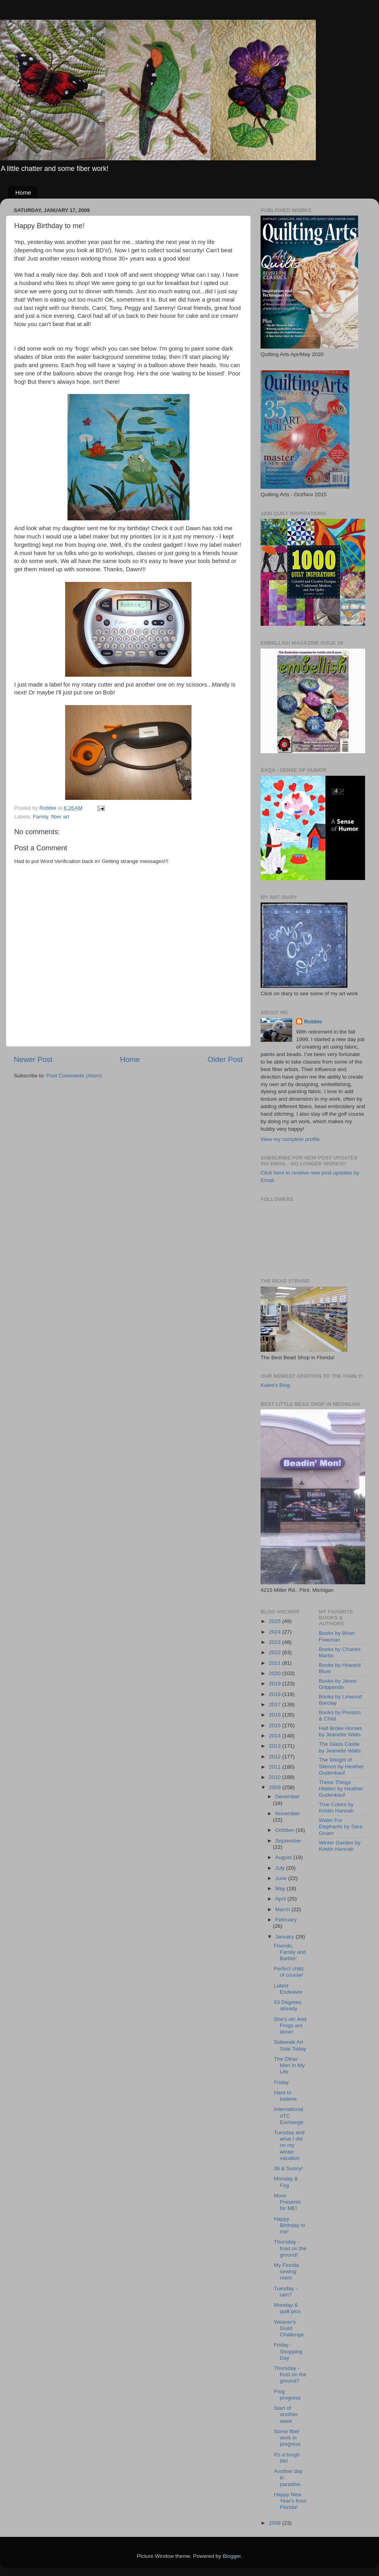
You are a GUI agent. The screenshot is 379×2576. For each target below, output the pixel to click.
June (281, 1878)
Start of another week (286, 2414)
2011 (275, 1767)
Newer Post (33, 1059)
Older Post (225, 1059)
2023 (275, 1642)
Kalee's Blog (275, 1385)
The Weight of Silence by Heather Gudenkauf (341, 1766)
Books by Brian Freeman (337, 1636)
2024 (275, 1632)
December (287, 1796)
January (285, 1937)
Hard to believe (285, 2096)
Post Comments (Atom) (74, 1076)
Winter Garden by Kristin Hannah (340, 1846)
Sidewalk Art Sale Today (290, 2045)
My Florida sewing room (286, 2271)
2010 (275, 1777)
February (285, 1920)
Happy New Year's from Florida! (290, 2501)
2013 (275, 1746)
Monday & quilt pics (287, 2308)
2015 (275, 1725)
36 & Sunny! (288, 2168)
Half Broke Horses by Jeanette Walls (340, 1731)
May (281, 1888)
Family (40, 817)
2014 (275, 1736)
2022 (275, 1652)
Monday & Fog (286, 2182)
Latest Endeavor (288, 1989)
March (283, 1909)
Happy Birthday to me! (290, 2225)
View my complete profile (290, 1139)
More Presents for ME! (287, 2202)
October (285, 1830)
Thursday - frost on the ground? (290, 2374)
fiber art (60, 817)
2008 (275, 2523)
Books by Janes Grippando (337, 1684)
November (287, 1813)
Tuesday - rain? (286, 2291)
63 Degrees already (288, 2005)
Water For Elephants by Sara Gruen (340, 1826)
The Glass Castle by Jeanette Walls (340, 1747)
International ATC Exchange (289, 2115)
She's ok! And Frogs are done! (290, 2025)
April (281, 1899)
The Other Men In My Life (289, 2065)
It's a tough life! (287, 2458)
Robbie (313, 1021)
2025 (275, 1621)
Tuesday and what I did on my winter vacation (289, 2145)
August (284, 1857)
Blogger (232, 2556)
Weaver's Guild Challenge (289, 2328)
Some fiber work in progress (287, 2437)
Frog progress (287, 2394)
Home (23, 192)
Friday (281, 2082)
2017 (275, 1704)
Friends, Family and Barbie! (290, 1952)
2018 (275, 1694)
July (280, 1868)
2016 (275, 1715)
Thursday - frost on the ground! (290, 2248)
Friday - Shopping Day (288, 2351)
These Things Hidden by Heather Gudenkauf (341, 1788)
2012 (275, 1757)
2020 (275, 1673)
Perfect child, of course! (289, 1972)
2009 (275, 1787)
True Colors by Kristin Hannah (336, 1807)
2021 (275, 1663)
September (288, 1841)
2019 (275, 1684)
